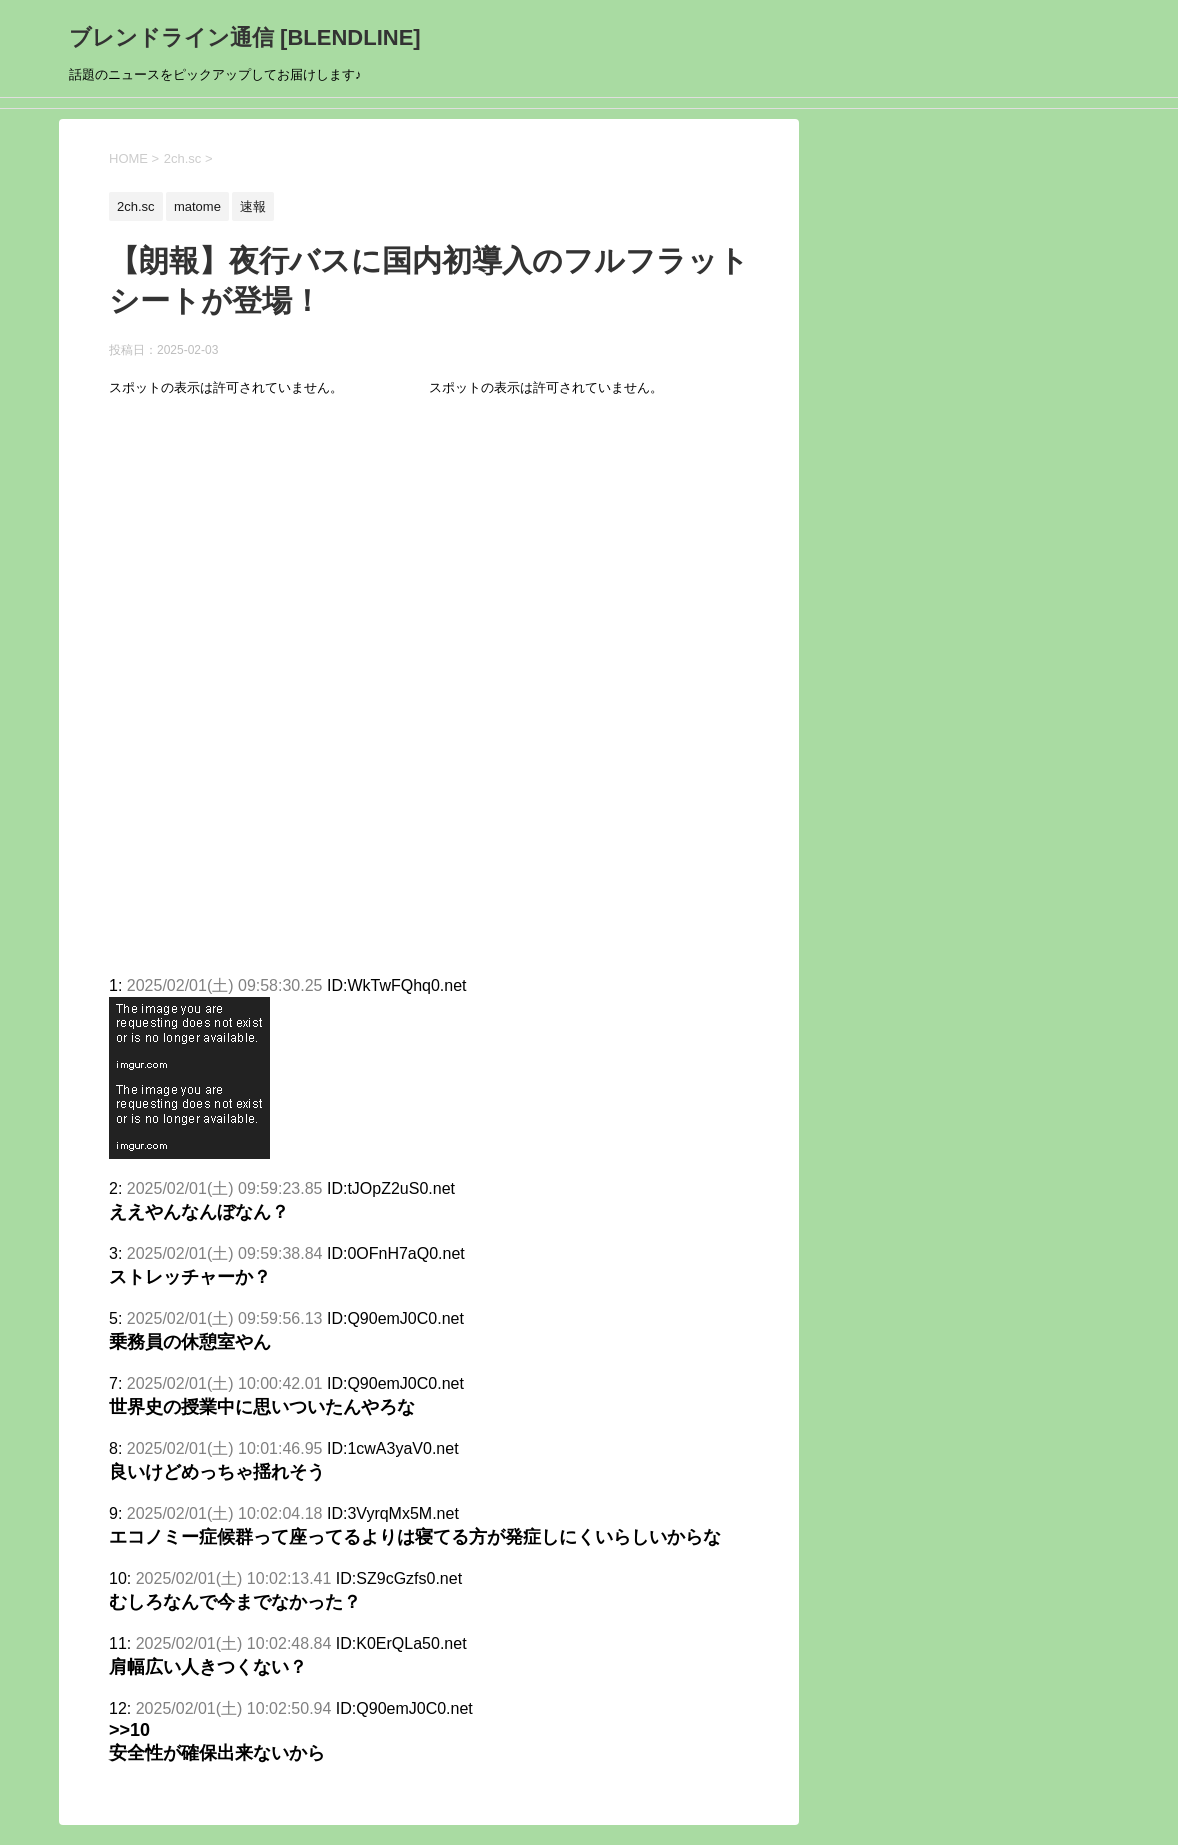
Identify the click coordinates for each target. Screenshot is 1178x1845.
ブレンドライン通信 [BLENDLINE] (245, 37)
